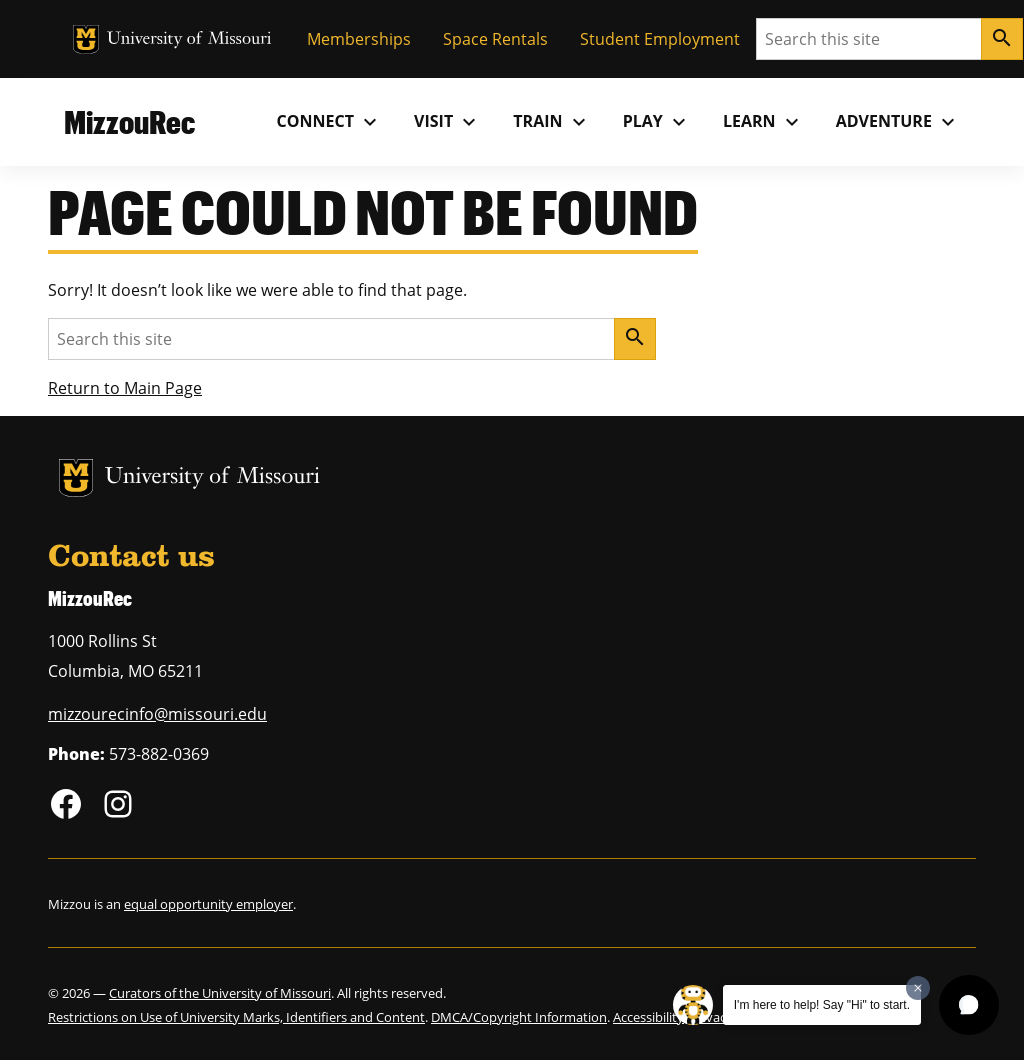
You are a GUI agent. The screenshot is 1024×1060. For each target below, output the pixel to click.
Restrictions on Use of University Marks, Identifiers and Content (236, 1017)
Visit (447, 122)
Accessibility (648, 1017)
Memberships (359, 39)
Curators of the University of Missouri (220, 993)
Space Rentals (495, 39)
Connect (330, 122)
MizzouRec (129, 121)
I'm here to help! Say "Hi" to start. (822, 1005)
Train (551, 122)
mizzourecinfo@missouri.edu (157, 714)
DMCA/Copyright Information (519, 1017)
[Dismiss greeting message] (918, 988)
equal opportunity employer (208, 904)
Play (657, 122)
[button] (969, 1005)
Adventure (898, 122)
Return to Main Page (125, 388)
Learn (763, 122)
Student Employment (660, 39)
